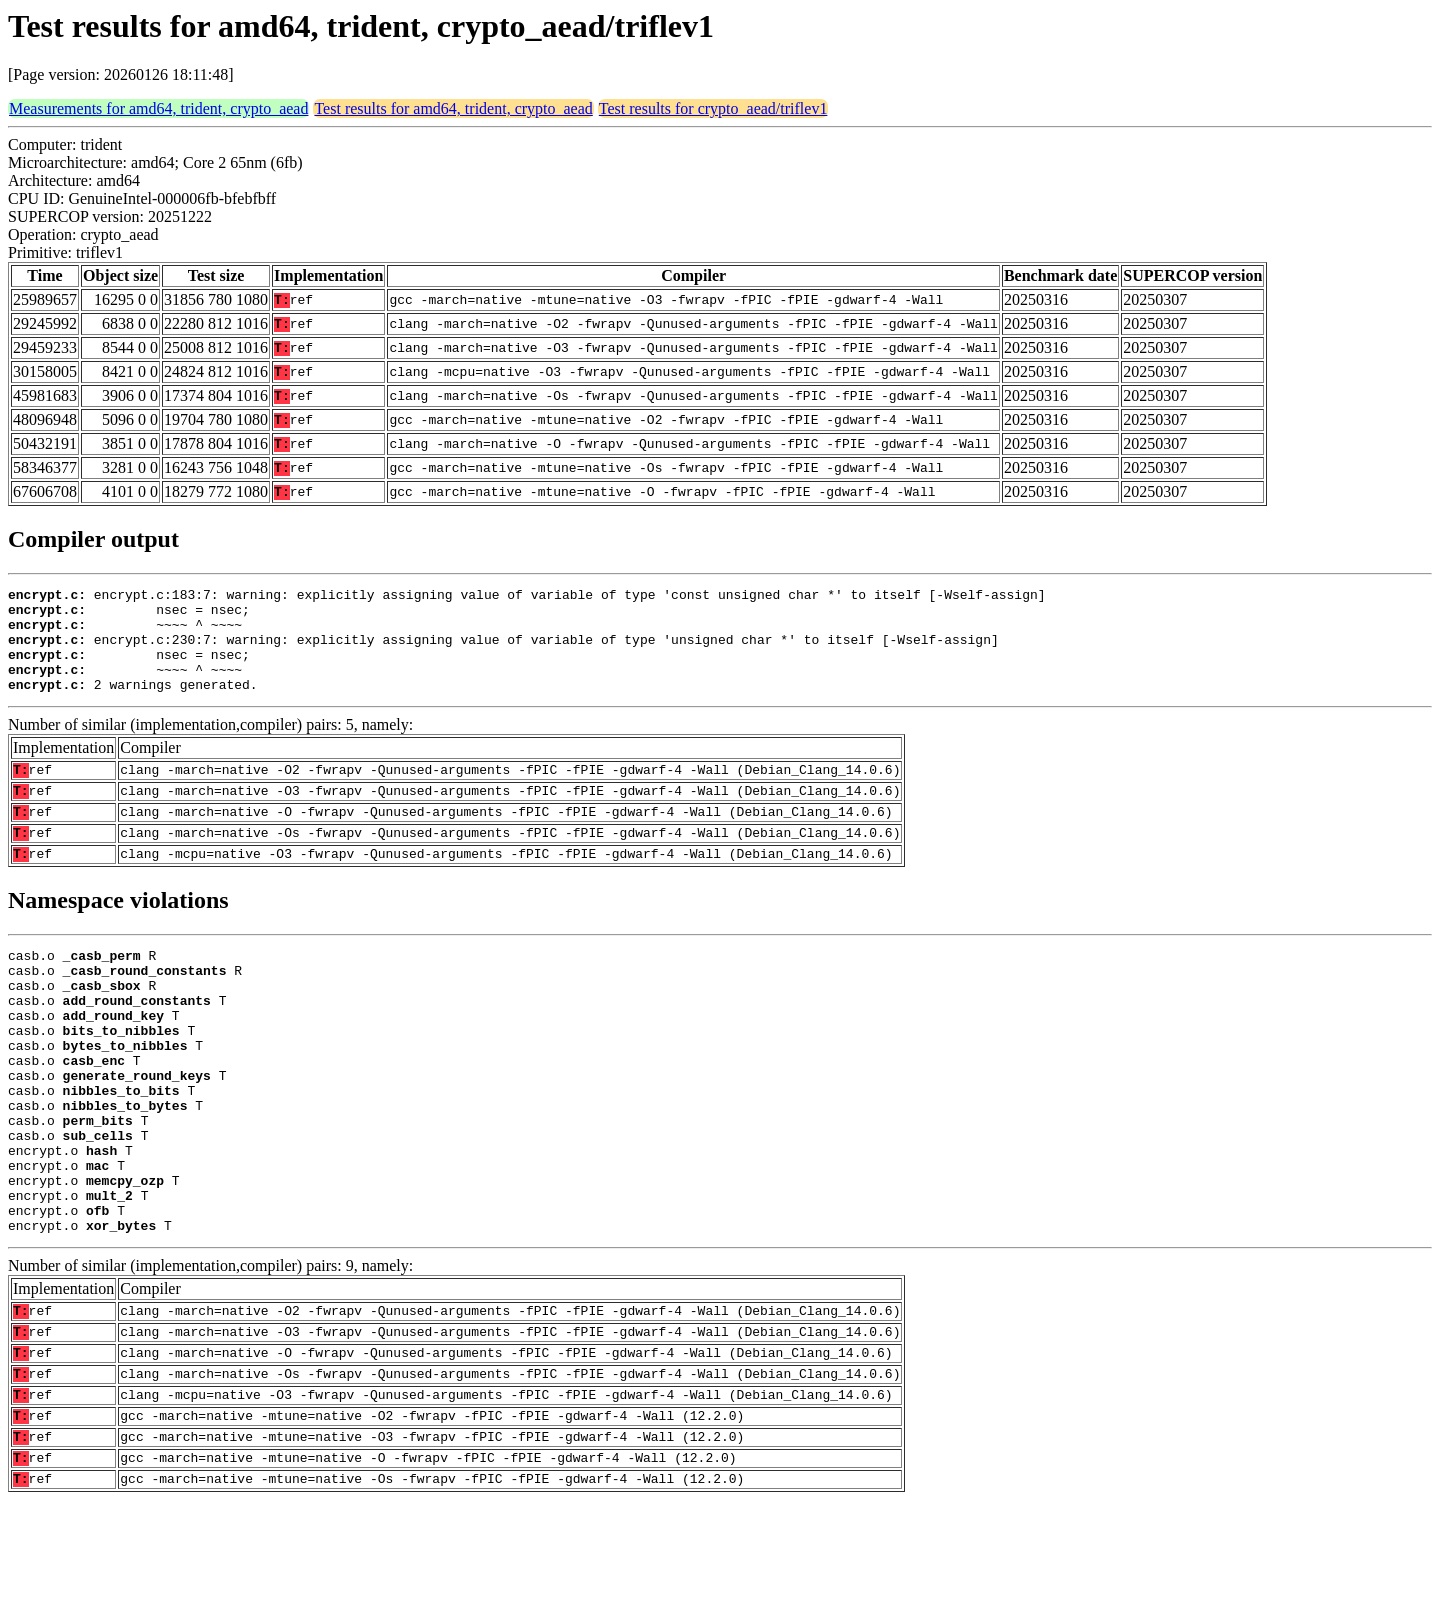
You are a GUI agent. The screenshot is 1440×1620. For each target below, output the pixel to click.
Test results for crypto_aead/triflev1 (713, 108)
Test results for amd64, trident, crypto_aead (453, 108)
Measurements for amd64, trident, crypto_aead (158, 108)
